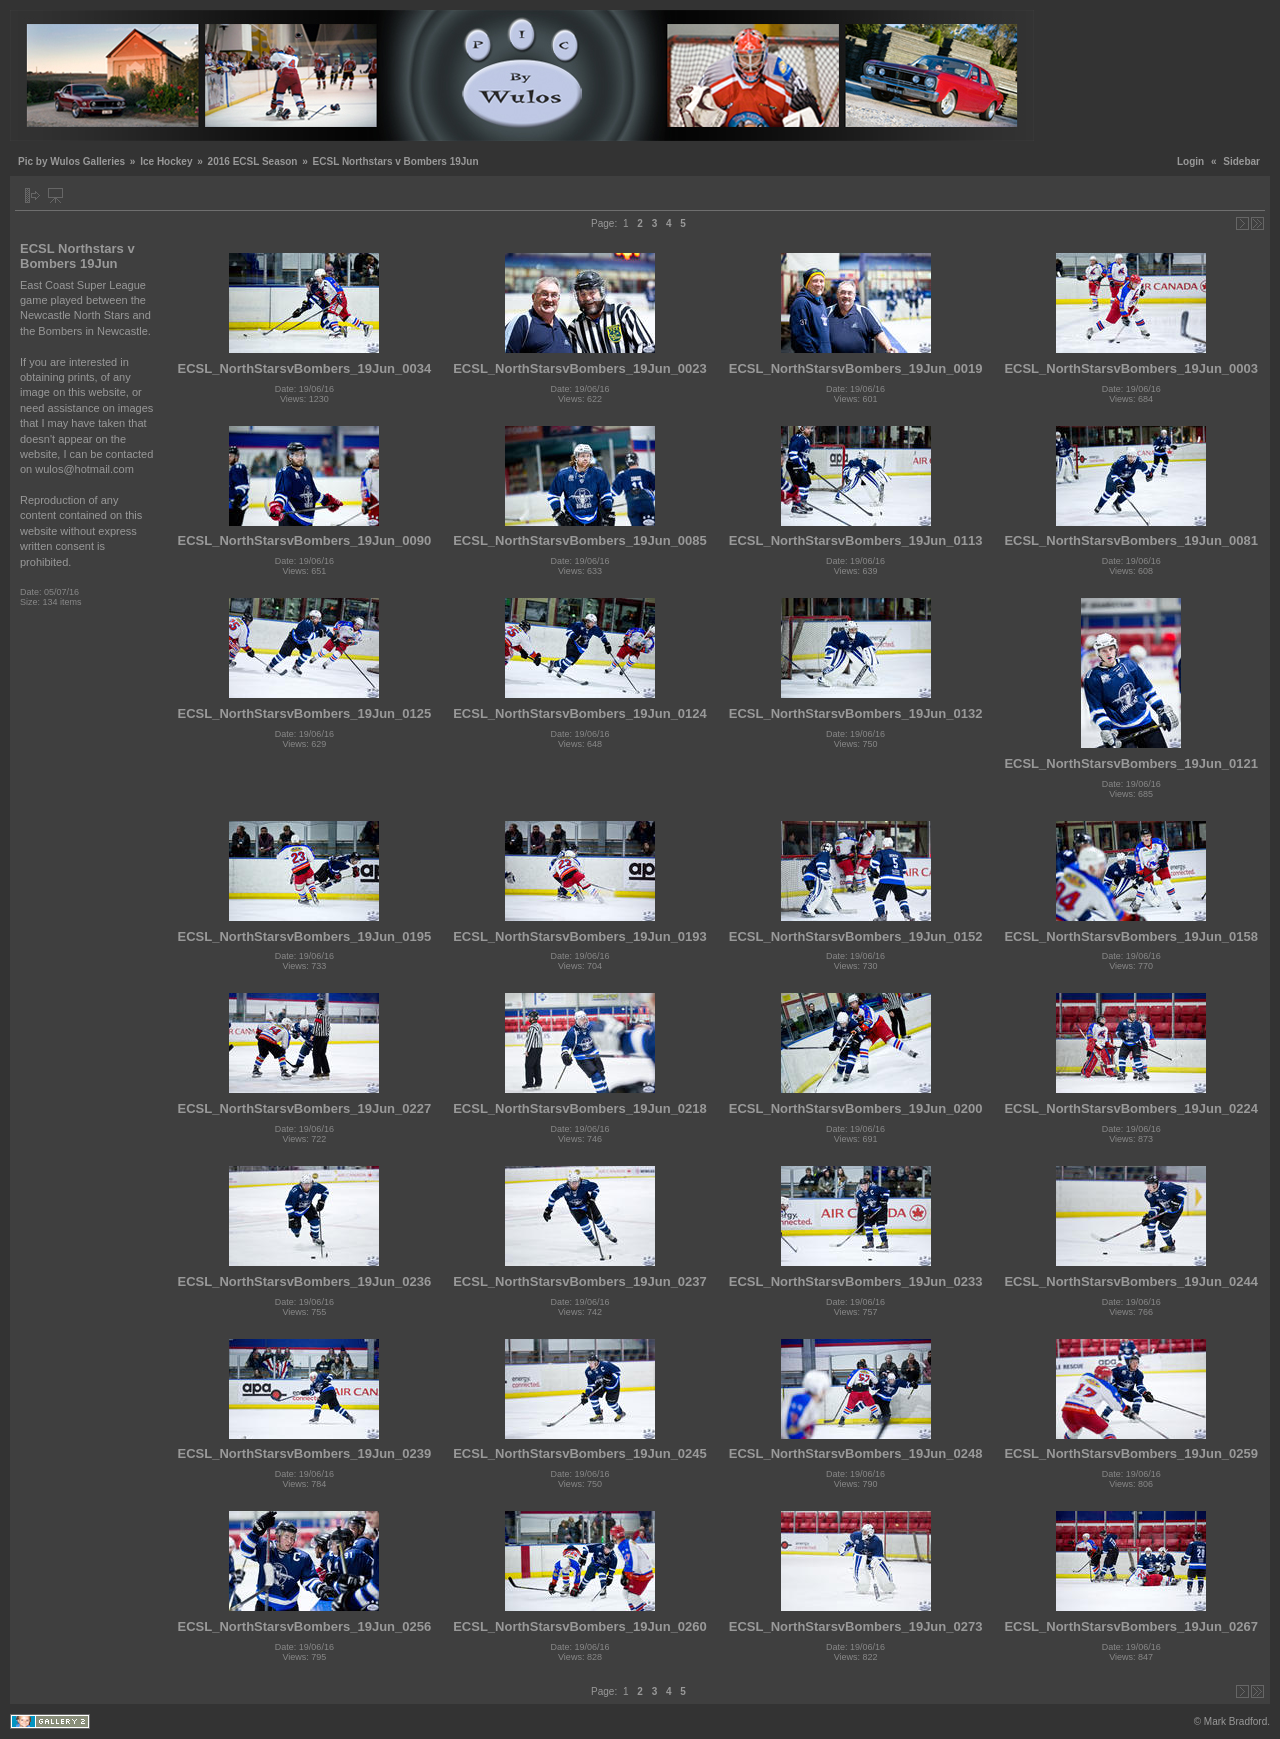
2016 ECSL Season (253, 161)
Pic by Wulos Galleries (71, 161)
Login (1190, 161)
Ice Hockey (166, 161)
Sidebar (1241, 161)
